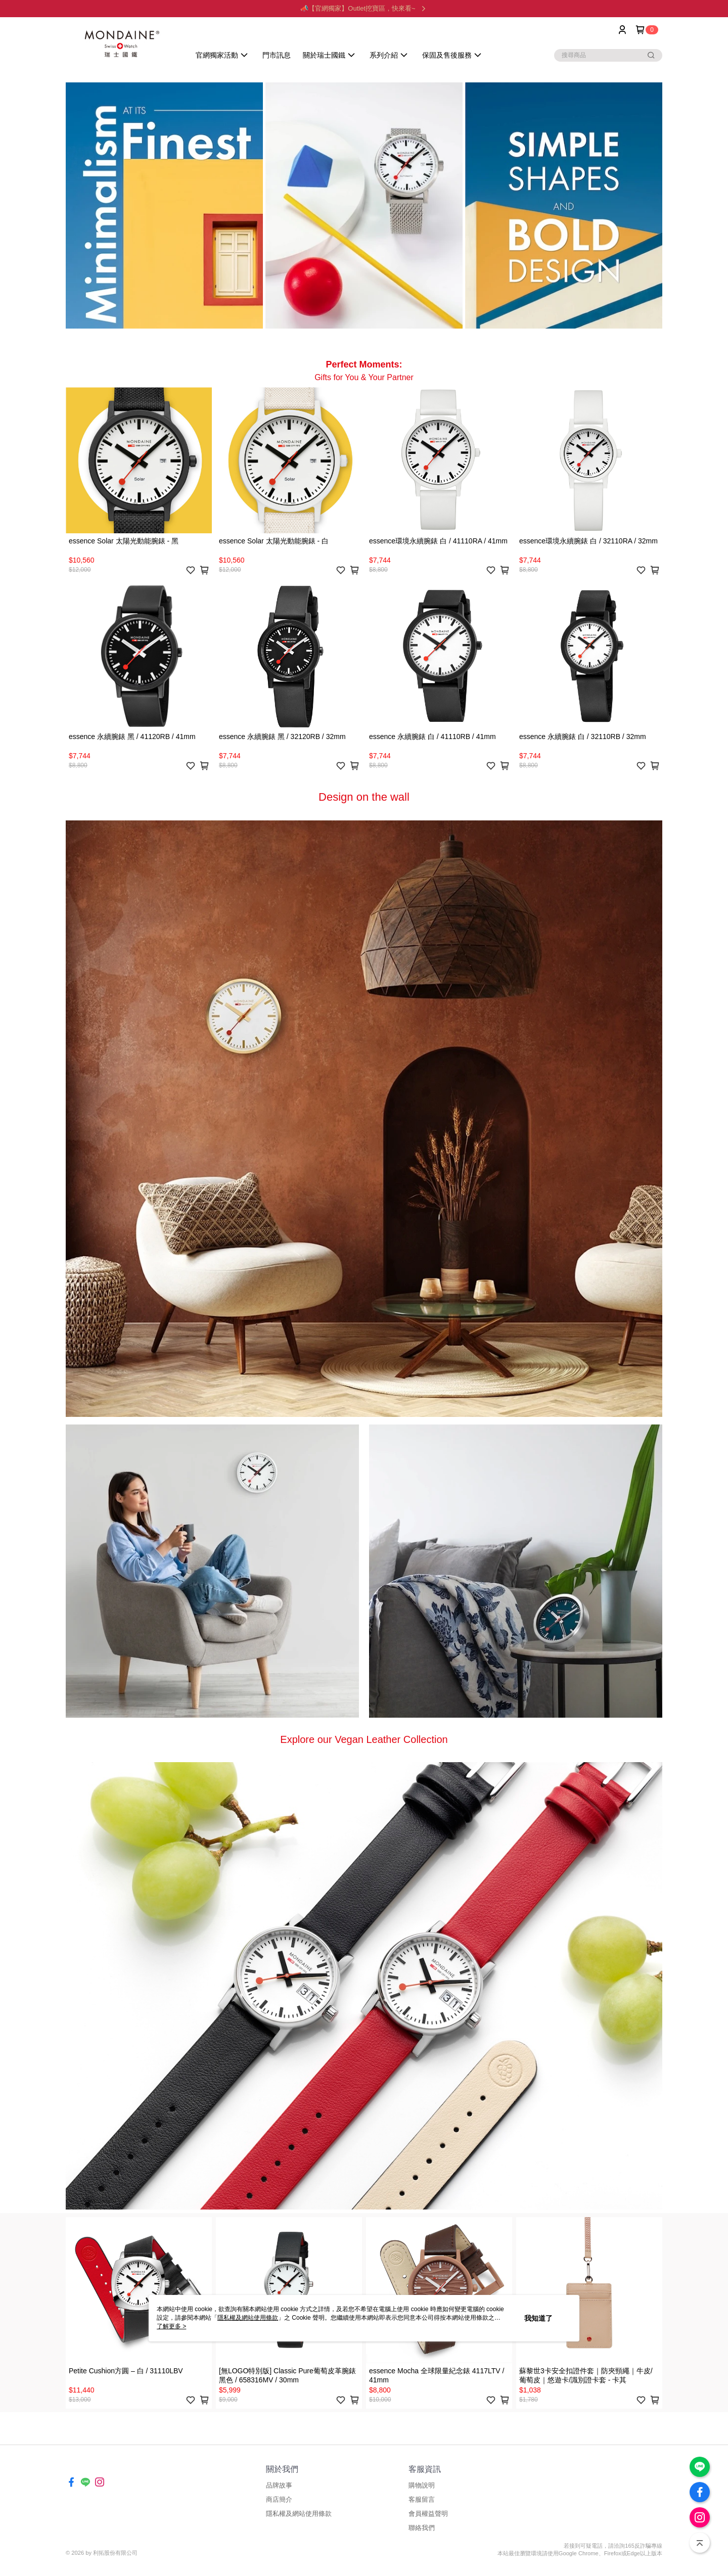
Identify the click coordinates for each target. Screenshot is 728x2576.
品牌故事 (279, 2485)
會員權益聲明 (428, 2513)
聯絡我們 (421, 2528)
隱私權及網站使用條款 (299, 2513)
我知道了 (538, 2318)
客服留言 (421, 2499)
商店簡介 (279, 2499)
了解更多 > (171, 2326)
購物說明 (421, 2485)
